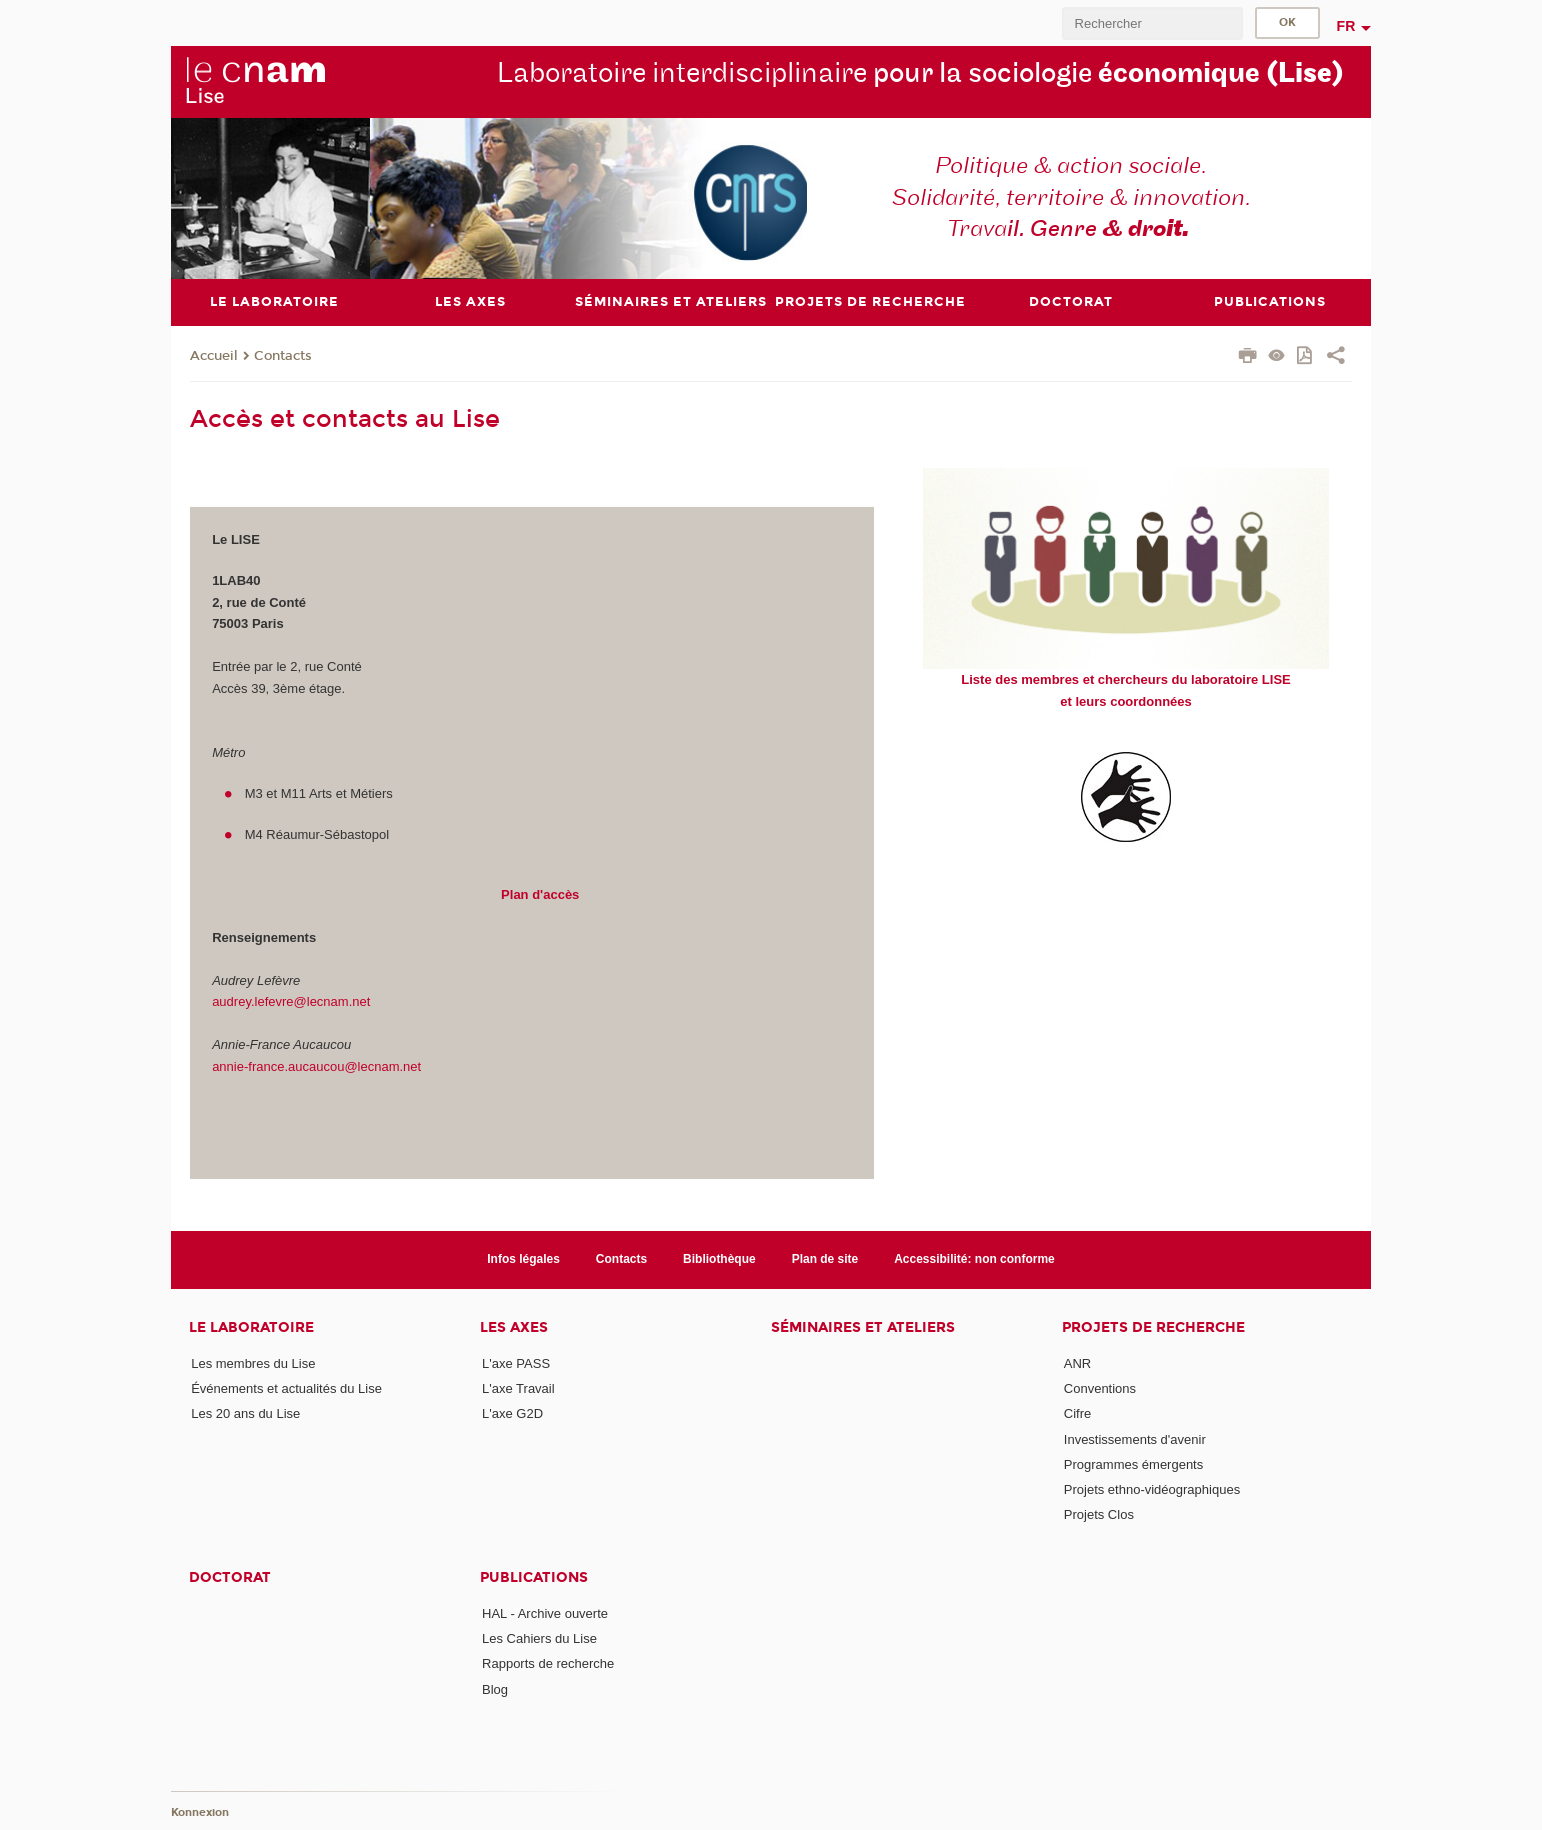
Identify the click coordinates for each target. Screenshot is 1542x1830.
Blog (495, 1689)
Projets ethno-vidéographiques (1152, 1489)
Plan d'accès (540, 894)
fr (1346, 26)
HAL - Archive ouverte (545, 1613)
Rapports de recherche (548, 1663)
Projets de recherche (1153, 1327)
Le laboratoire (251, 1327)
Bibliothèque (719, 1259)
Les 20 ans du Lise (245, 1413)
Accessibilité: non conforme (974, 1259)
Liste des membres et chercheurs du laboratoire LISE (1125, 679)
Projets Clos (1099, 1514)
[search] (1152, 23)
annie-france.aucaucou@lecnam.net (316, 1066)
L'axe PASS (516, 1363)
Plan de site (825, 1259)
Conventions (1100, 1388)
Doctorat (230, 1577)
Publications (534, 1577)
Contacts (283, 356)
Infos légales (523, 1259)
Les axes (514, 1327)
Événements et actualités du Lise (286, 1388)
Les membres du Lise (253, 1363)
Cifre (1077, 1413)
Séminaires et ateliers (863, 1327)
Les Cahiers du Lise (539, 1638)
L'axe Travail (518, 1388)
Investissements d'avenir (1135, 1439)
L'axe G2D (512, 1413)
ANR (1077, 1363)
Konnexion (200, 1812)
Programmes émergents (1133, 1464)
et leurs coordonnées (1125, 701)
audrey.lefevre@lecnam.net (291, 1001)
